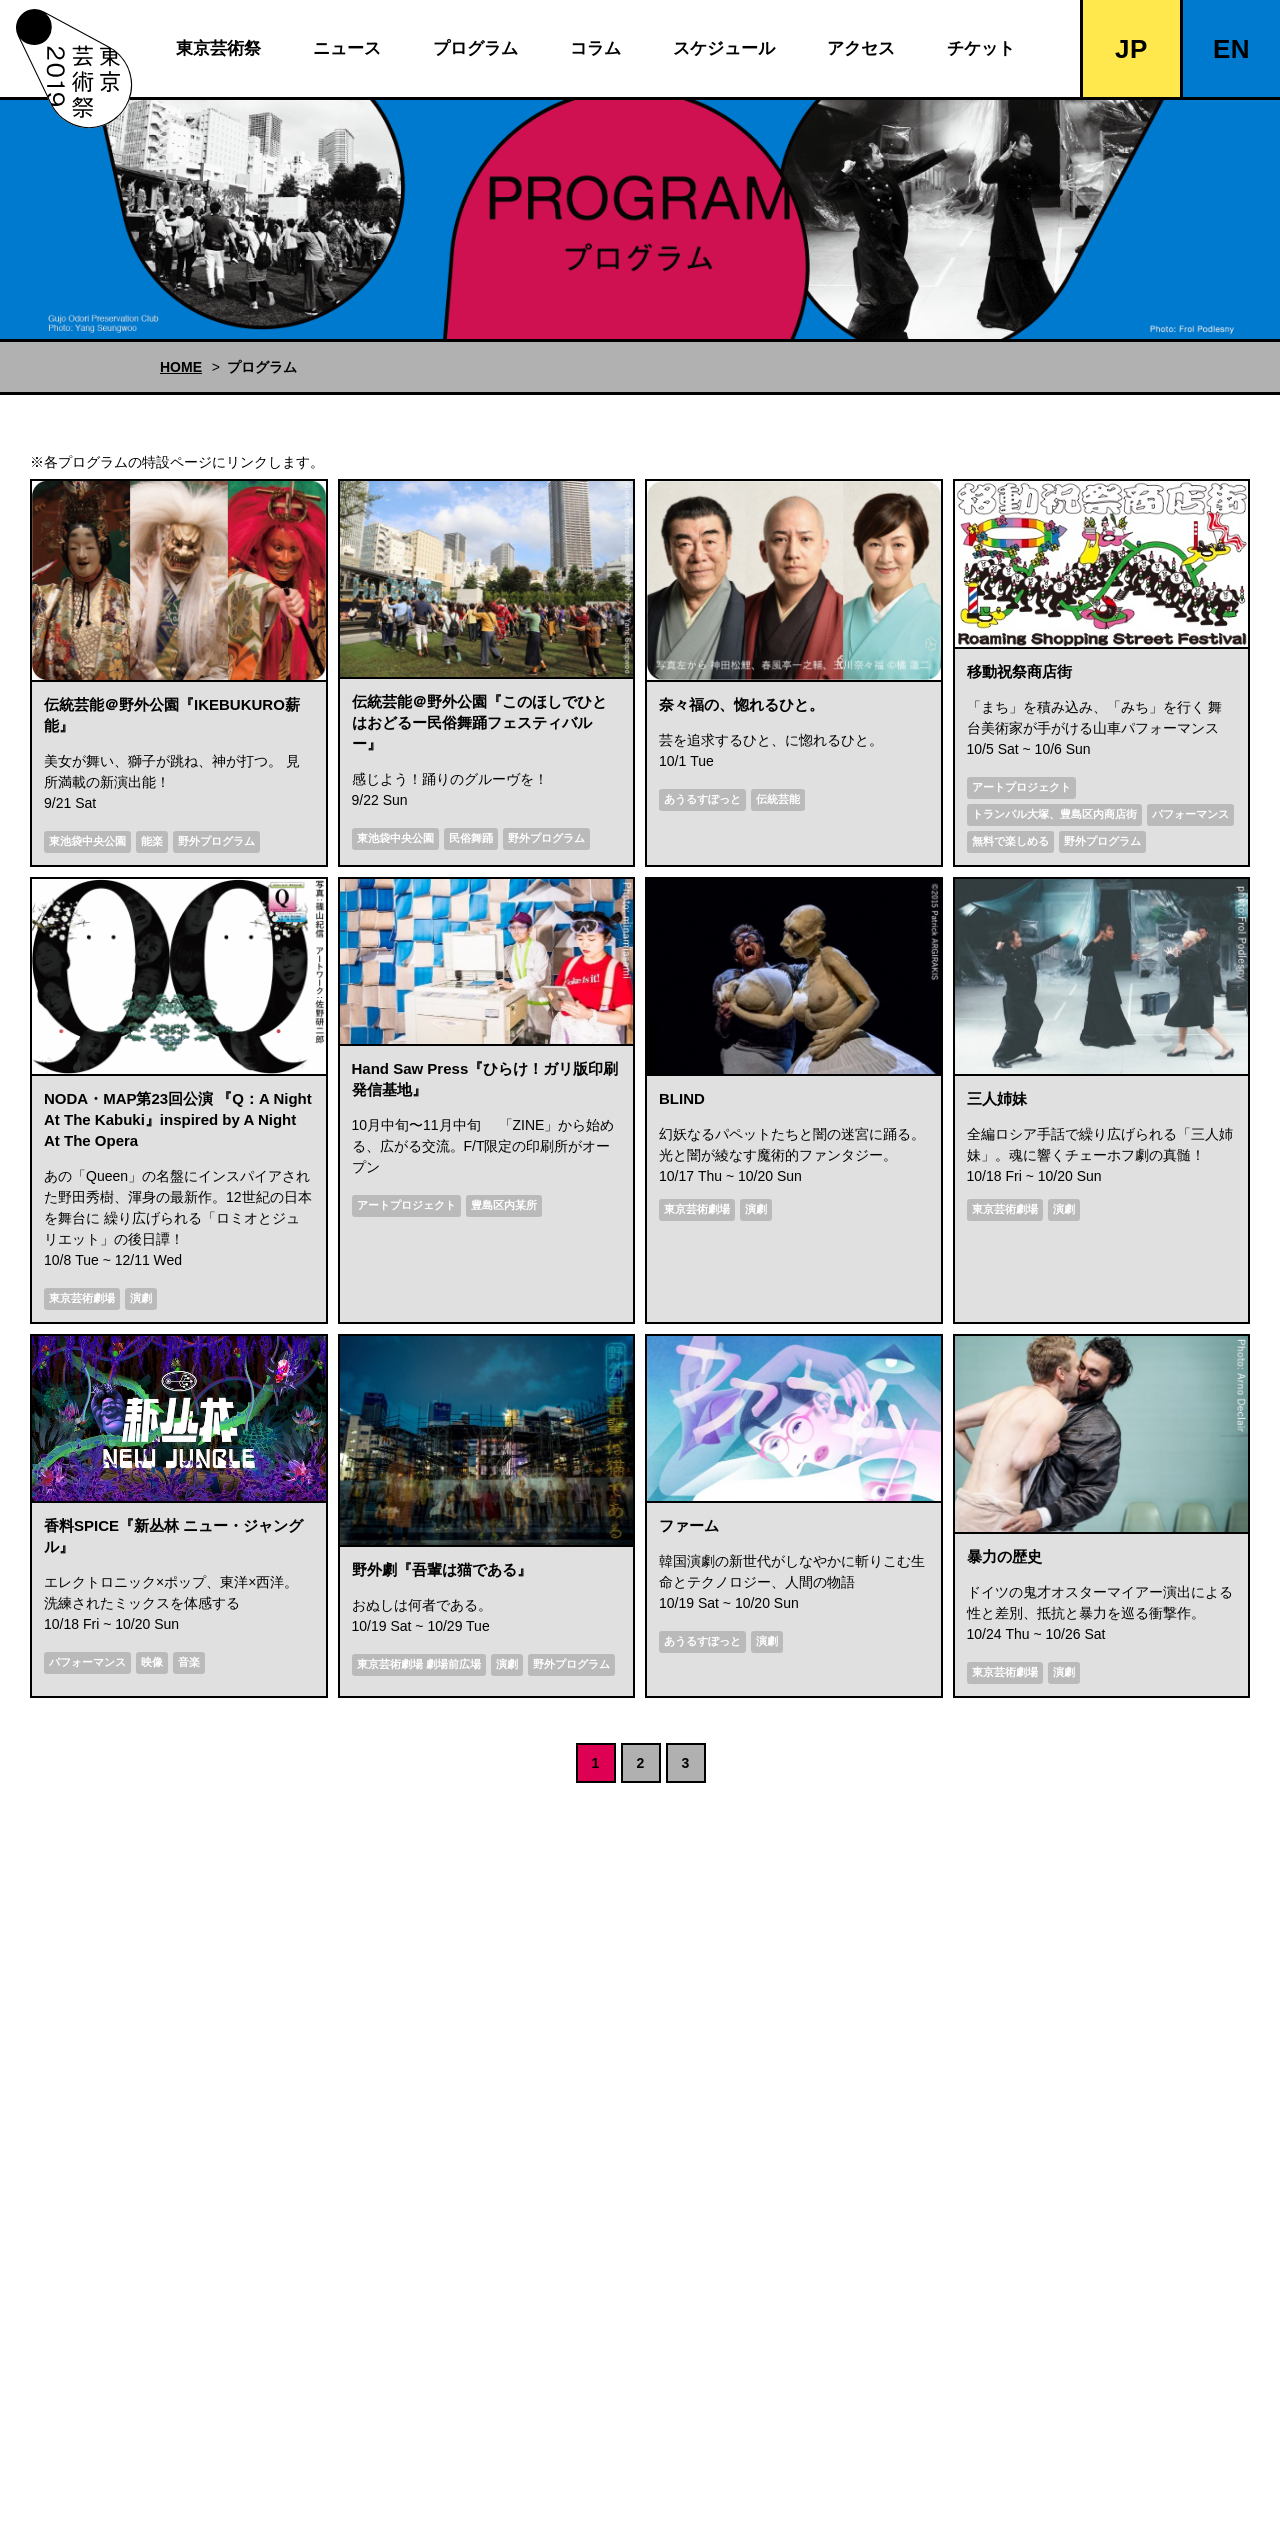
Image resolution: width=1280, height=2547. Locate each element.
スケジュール (724, 48)
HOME (181, 367)
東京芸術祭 (218, 48)
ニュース (347, 48)
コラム (595, 48)
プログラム (475, 48)
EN (1231, 49)
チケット (981, 48)
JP (1131, 49)
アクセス (861, 48)
